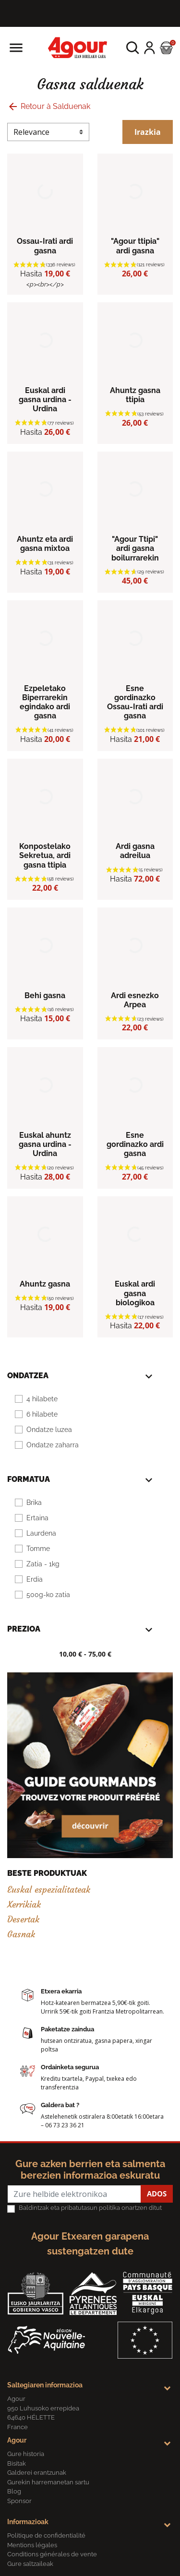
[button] (132, 47)
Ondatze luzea (49, 1429)
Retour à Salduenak (48, 106)
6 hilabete (42, 1414)
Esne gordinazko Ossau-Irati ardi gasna (135, 702)
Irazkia (147, 132)
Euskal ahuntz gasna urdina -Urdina (45, 1144)
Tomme (38, 1548)
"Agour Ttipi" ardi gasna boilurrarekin (135, 548)
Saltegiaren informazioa (45, 2385)
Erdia (34, 1579)
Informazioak (27, 2522)
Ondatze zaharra (52, 1445)
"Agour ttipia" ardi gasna (135, 246)
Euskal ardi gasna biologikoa (135, 1293)
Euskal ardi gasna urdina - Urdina (45, 399)
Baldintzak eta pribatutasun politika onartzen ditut (90, 2207)
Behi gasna (44, 995)
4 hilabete (42, 1399)
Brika (34, 1502)
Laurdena (41, 1533)
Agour (16, 2440)
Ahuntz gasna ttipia (135, 395)
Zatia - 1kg (43, 1564)
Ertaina (37, 1518)
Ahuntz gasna (45, 1283)
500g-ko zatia (48, 1594)
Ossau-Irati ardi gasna (45, 246)
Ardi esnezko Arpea (135, 1000)
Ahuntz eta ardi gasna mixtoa (45, 544)
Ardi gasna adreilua (135, 851)
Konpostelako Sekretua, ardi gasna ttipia (45, 855)
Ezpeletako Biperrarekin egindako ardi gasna (45, 702)
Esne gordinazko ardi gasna (135, 1144)
